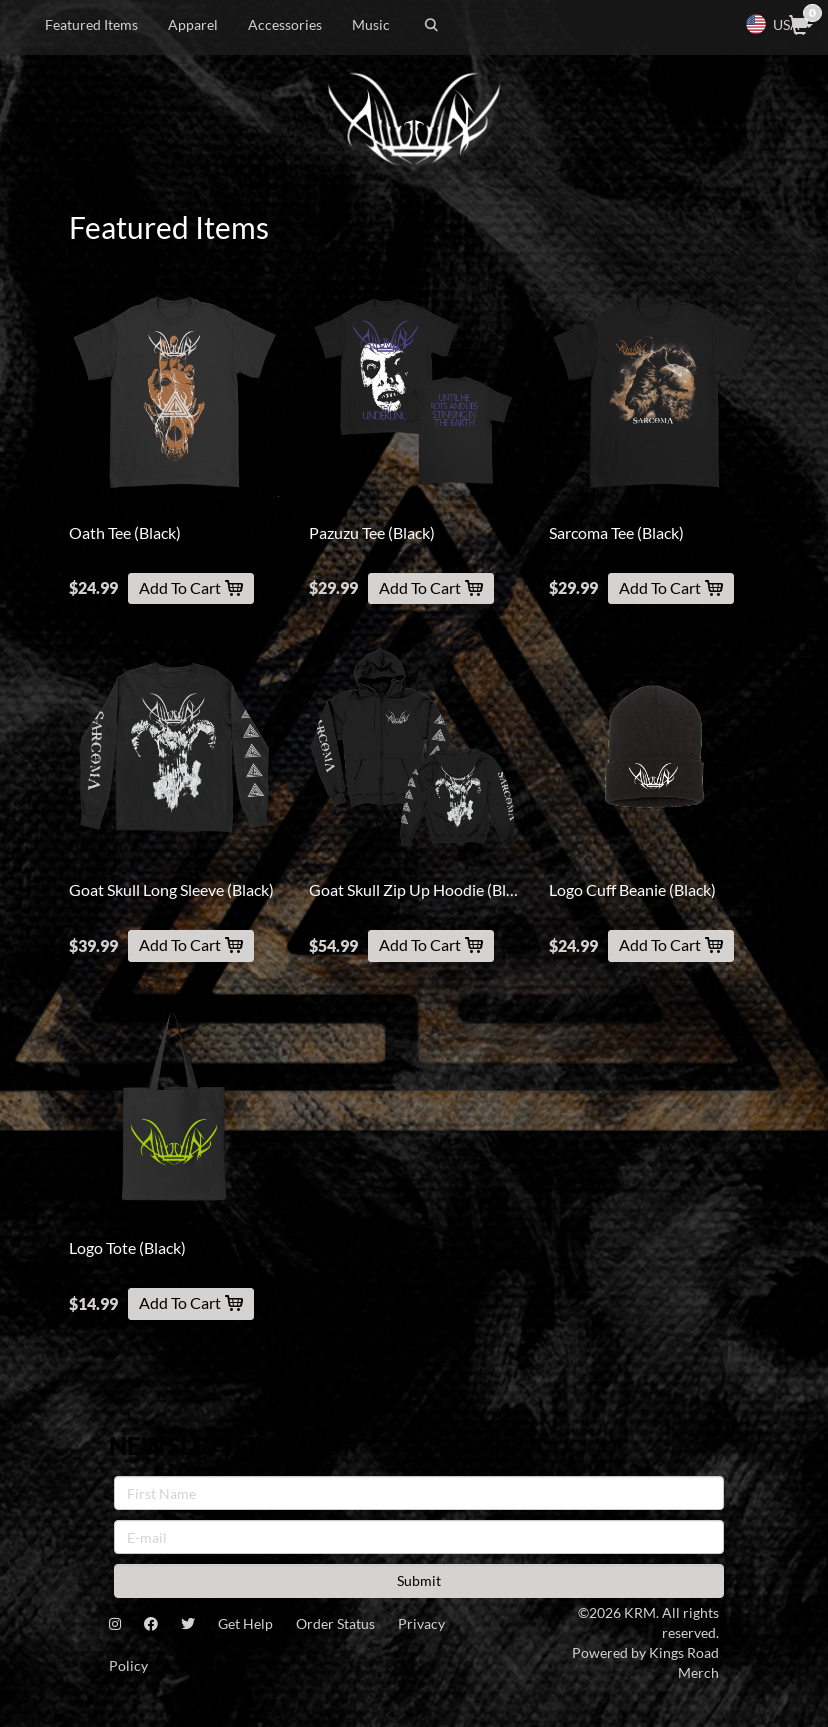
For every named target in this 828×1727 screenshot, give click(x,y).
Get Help (245, 1623)
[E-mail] (419, 1537)
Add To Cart (191, 588)
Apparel (193, 24)
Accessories (285, 24)
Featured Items (91, 24)
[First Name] (419, 1493)
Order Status (335, 1623)
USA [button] (779, 24)
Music (371, 24)
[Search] (520, 25)
